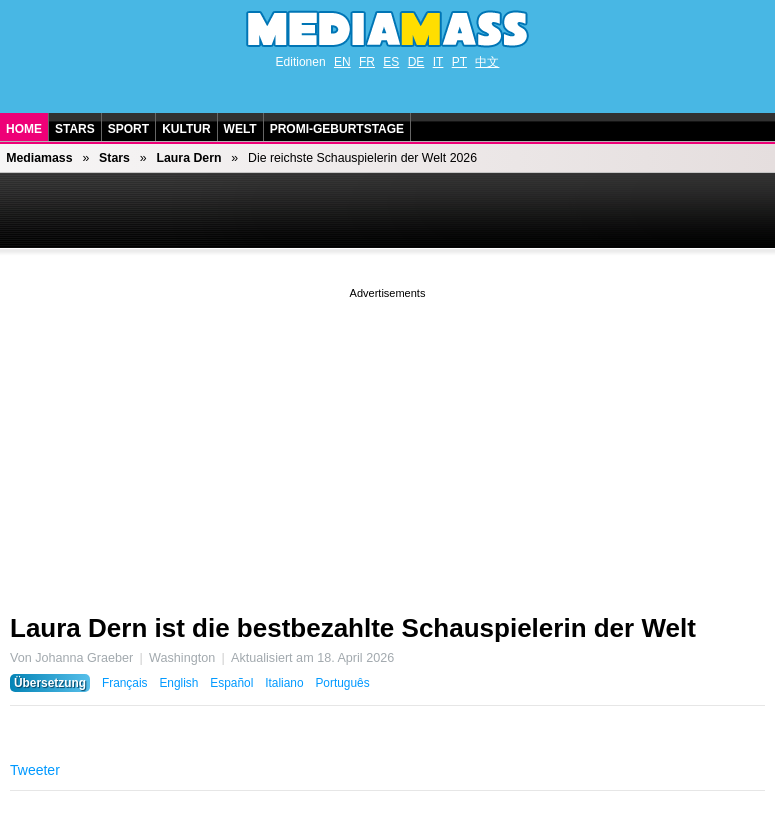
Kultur (186, 129)
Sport (128, 129)
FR (367, 62)
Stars (75, 129)
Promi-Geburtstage (337, 129)
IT (438, 62)
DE (416, 62)
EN (342, 62)
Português (342, 683)
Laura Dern (188, 158)
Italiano (284, 683)
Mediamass (39, 158)
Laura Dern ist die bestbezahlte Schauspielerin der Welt (353, 628)
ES (391, 62)
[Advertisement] (387, 443)
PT (459, 62)
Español (231, 683)
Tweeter (35, 770)
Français (125, 683)
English (178, 683)
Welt (240, 129)
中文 (487, 62)
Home (24, 129)
